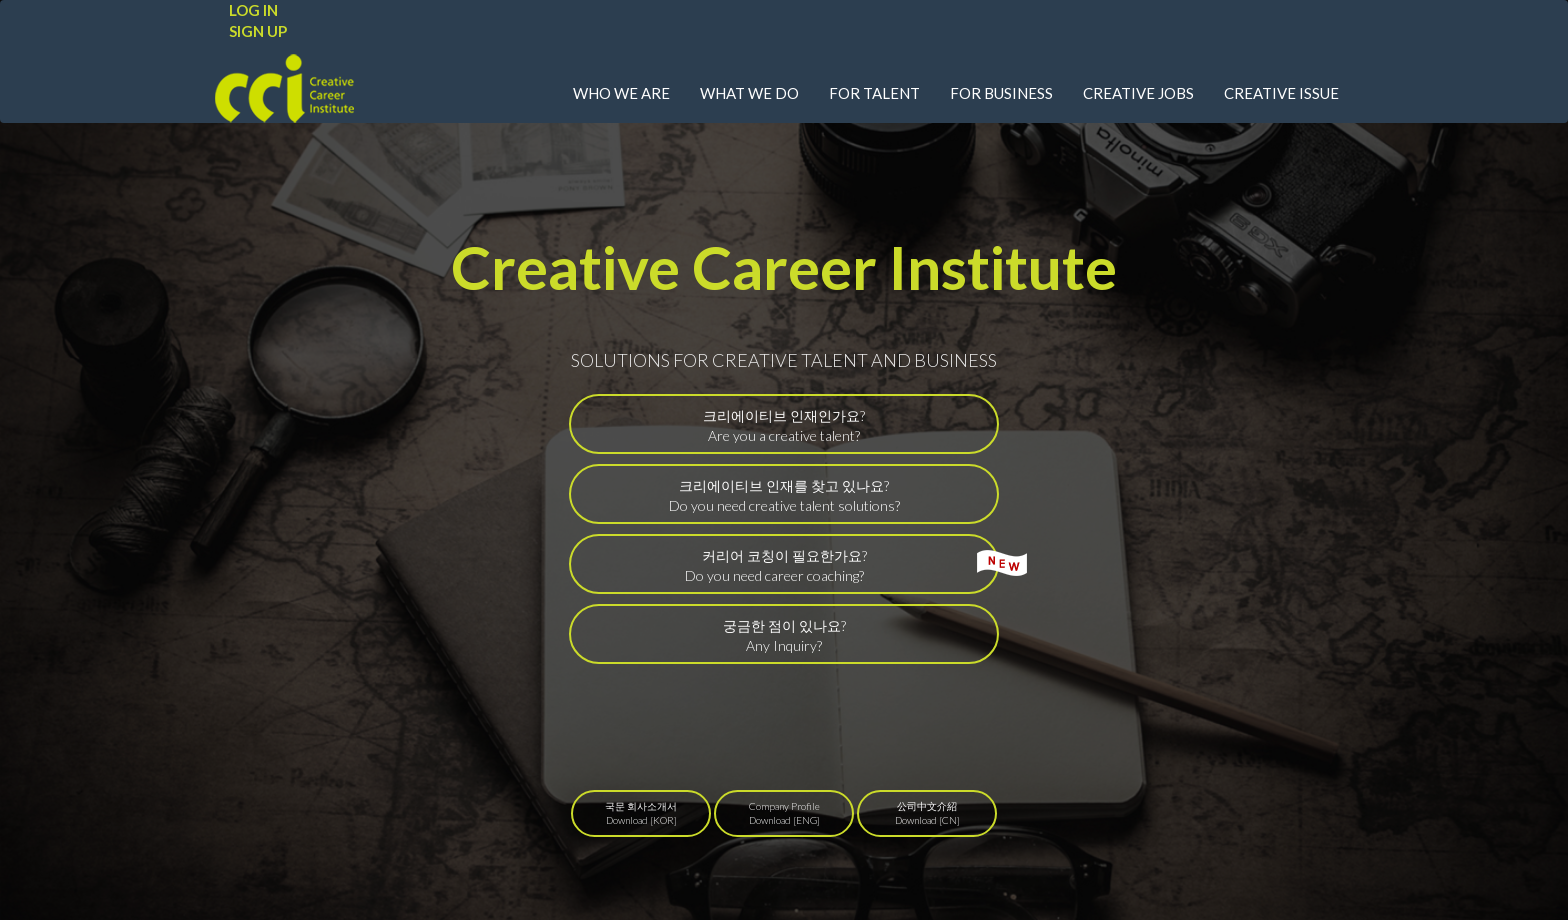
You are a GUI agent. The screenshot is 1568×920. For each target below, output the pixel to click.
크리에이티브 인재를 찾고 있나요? (784, 495)
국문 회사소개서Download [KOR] (641, 813)
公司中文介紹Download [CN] (927, 813)
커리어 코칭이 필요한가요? (842, 565)
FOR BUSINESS (1001, 93)
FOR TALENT (874, 93)
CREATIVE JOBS (1138, 93)
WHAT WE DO (749, 93)
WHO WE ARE (621, 93)
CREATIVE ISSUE (1281, 93)
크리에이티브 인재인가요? (784, 425)
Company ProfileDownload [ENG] (784, 813)
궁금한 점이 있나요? (784, 635)
